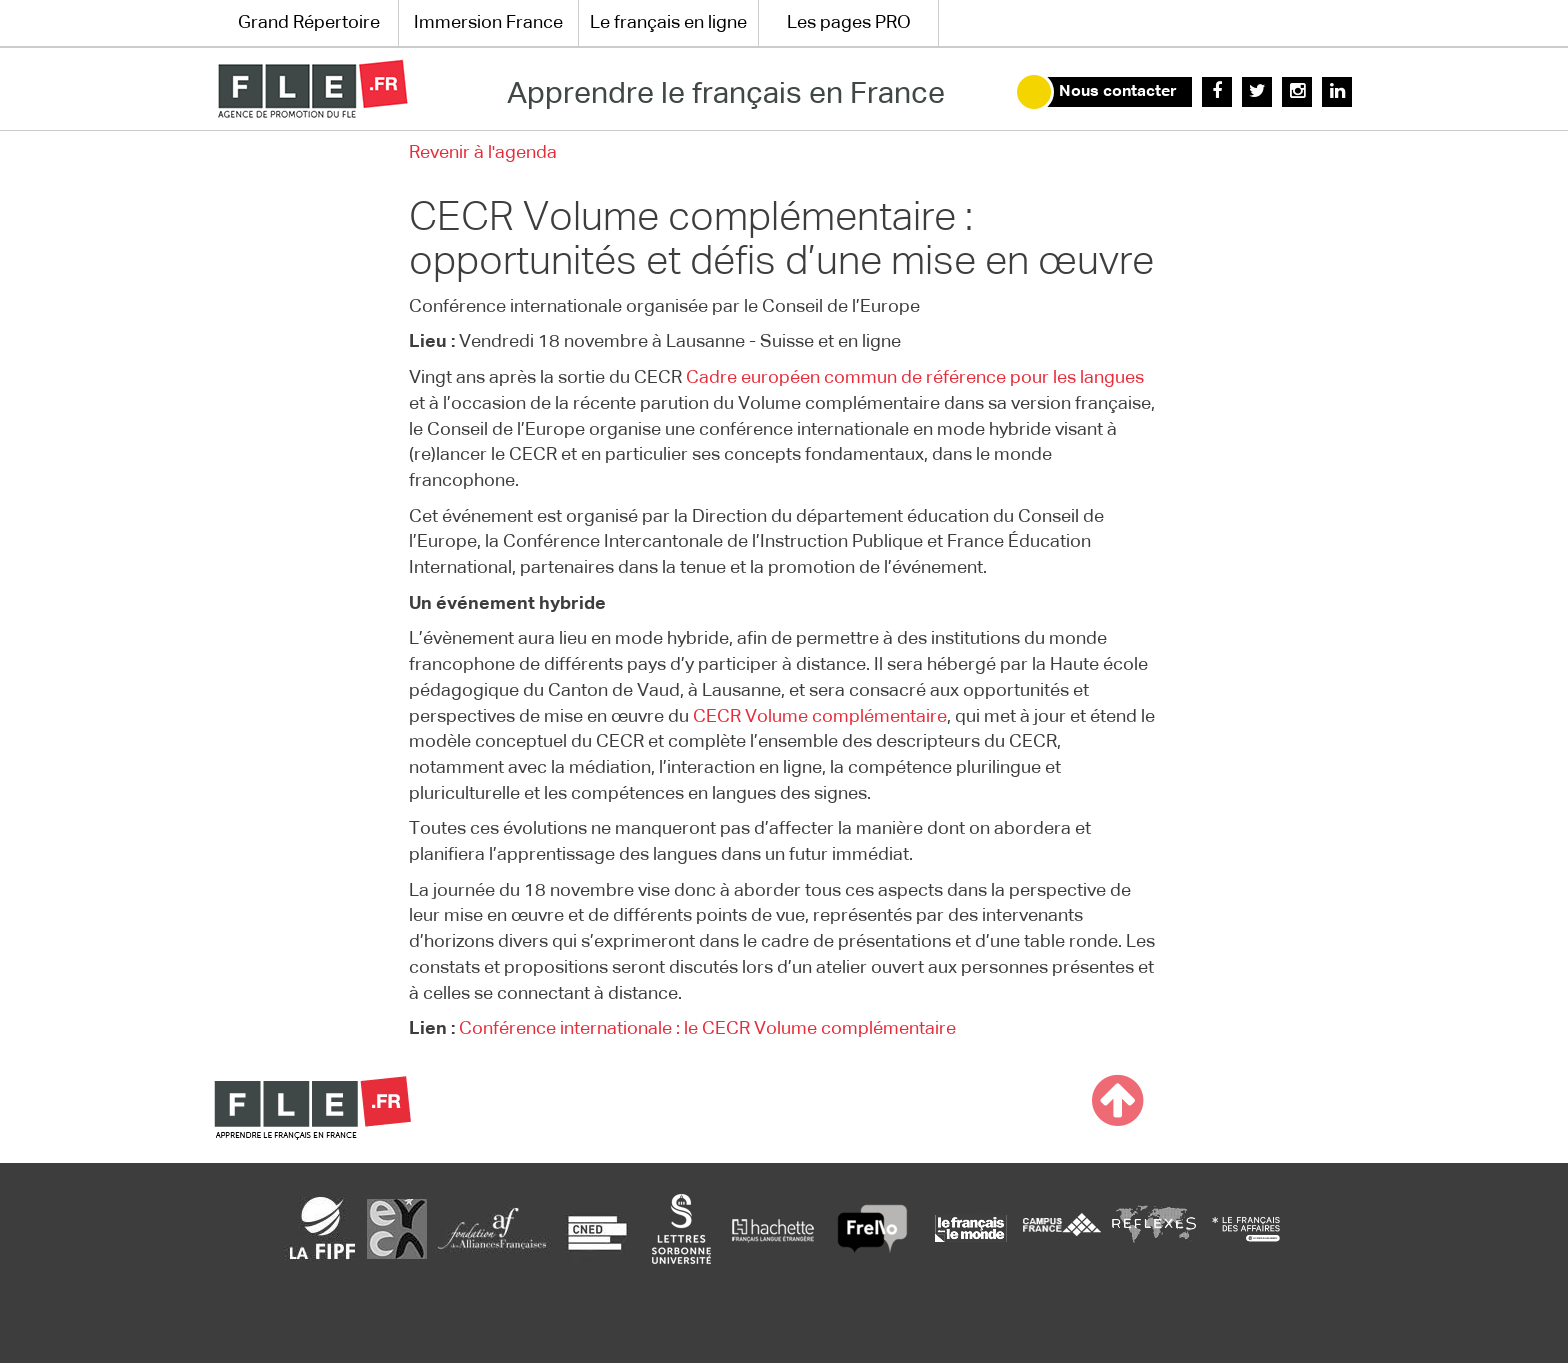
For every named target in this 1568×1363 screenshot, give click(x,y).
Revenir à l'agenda (483, 153)
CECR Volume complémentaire (820, 717)
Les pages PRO (849, 23)
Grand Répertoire (309, 23)
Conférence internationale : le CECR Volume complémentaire (707, 1029)
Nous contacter (1118, 92)
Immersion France (488, 23)
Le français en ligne (668, 23)
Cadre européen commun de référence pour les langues (915, 378)
